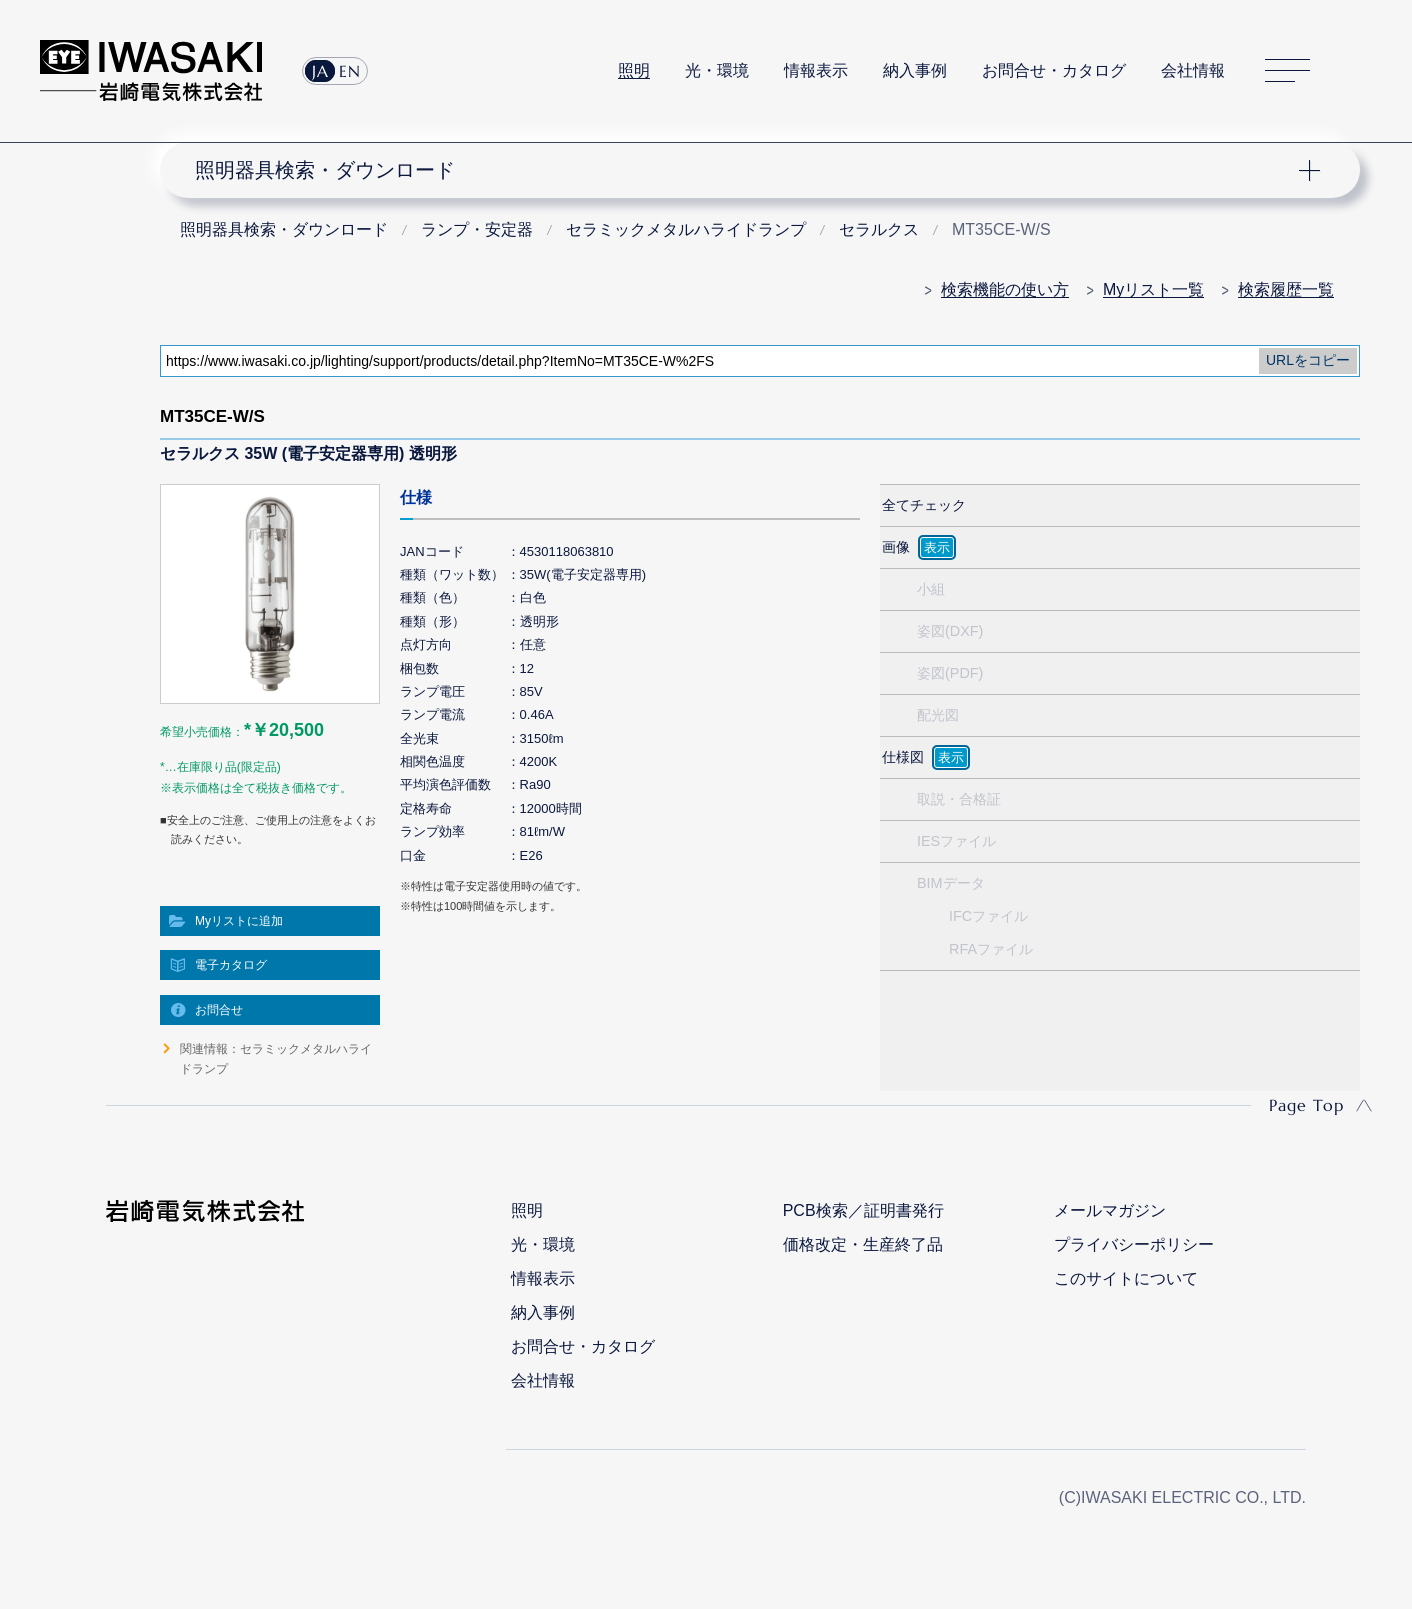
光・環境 (717, 70)
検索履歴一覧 (1286, 289)
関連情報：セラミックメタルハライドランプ (276, 1059)
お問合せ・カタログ (1054, 70)
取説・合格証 (959, 799)
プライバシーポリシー (1134, 1244)
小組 (931, 589)
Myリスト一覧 (1153, 289)
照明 (634, 70)
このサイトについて (1126, 1278)
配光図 (938, 715)
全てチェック (924, 505)
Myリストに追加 (239, 921)
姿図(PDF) (950, 673)
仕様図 (903, 757)
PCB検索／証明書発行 (863, 1210)
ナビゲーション (749, 170)
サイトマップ (1287, 71)
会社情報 (1193, 70)
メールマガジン (1110, 1210)
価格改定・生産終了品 (863, 1244)
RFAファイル (991, 949)
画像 (896, 547)
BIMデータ (951, 883)
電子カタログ (231, 965)
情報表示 (816, 70)
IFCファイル (988, 916)
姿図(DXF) (950, 631)
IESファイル (956, 841)
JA (320, 71)
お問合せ (219, 1010)
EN (350, 71)
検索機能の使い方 (1005, 289)
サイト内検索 (1361, 71)
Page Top (1306, 1105)
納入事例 (915, 70)
